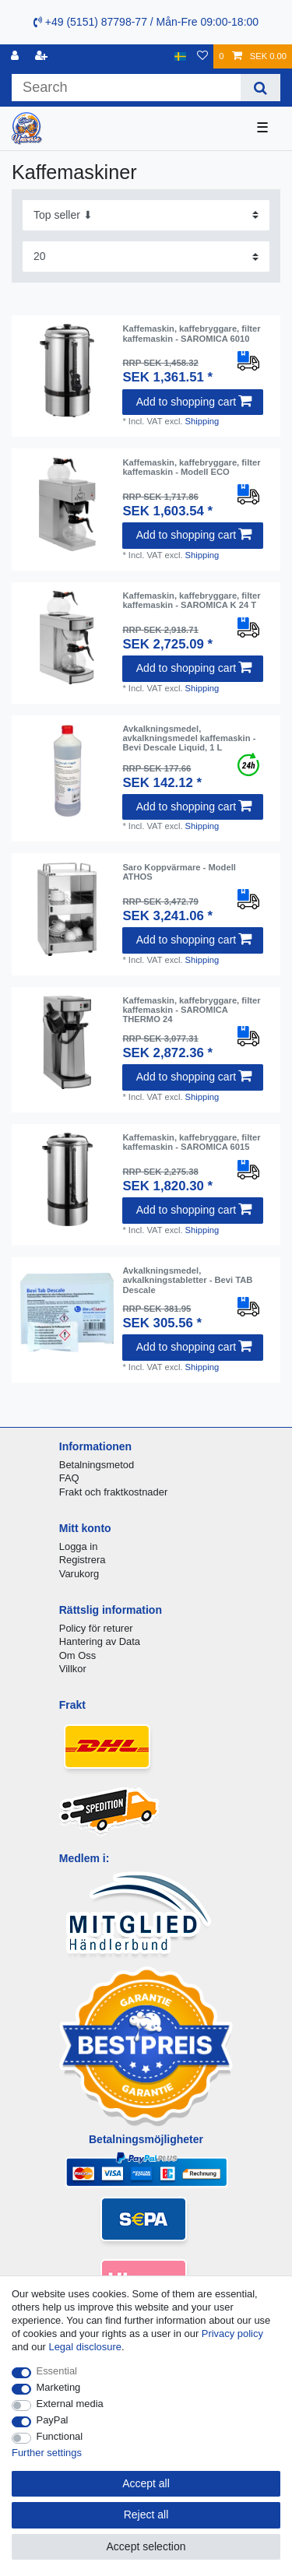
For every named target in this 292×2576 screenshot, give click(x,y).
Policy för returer (96, 1628)
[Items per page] (146, 256)
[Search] (260, 87)
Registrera (82, 1560)
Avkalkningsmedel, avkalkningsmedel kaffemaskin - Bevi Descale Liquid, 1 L (188, 738)
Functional (60, 2436)
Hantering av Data (99, 1641)
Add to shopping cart (194, 401)
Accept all (146, 2483)
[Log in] (16, 56)
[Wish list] (202, 56)
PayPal (53, 2420)
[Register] (43, 56)
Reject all (146, 2514)
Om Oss (77, 1655)
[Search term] (126, 87)
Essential (57, 2371)
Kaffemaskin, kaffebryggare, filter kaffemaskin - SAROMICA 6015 (191, 1142)
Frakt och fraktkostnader (113, 1492)
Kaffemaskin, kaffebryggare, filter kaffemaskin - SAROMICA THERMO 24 (191, 1010)
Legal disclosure (84, 2347)
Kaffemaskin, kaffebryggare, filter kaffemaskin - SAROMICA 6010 (191, 333)
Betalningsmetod (96, 1465)
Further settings (47, 2452)
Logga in (78, 1546)
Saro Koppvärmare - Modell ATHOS (178, 872)
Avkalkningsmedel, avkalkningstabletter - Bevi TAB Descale (187, 1280)
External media (70, 2403)
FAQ (69, 1478)
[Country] (180, 56)
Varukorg (79, 1574)
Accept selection (146, 2546)
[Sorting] (146, 215)
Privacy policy (232, 2333)
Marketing (59, 2387)
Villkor (72, 1669)
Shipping (202, 421)
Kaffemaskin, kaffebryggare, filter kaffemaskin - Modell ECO (191, 467)
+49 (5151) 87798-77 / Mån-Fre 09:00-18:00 (146, 22)
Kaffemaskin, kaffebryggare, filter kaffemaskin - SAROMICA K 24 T (191, 600)
